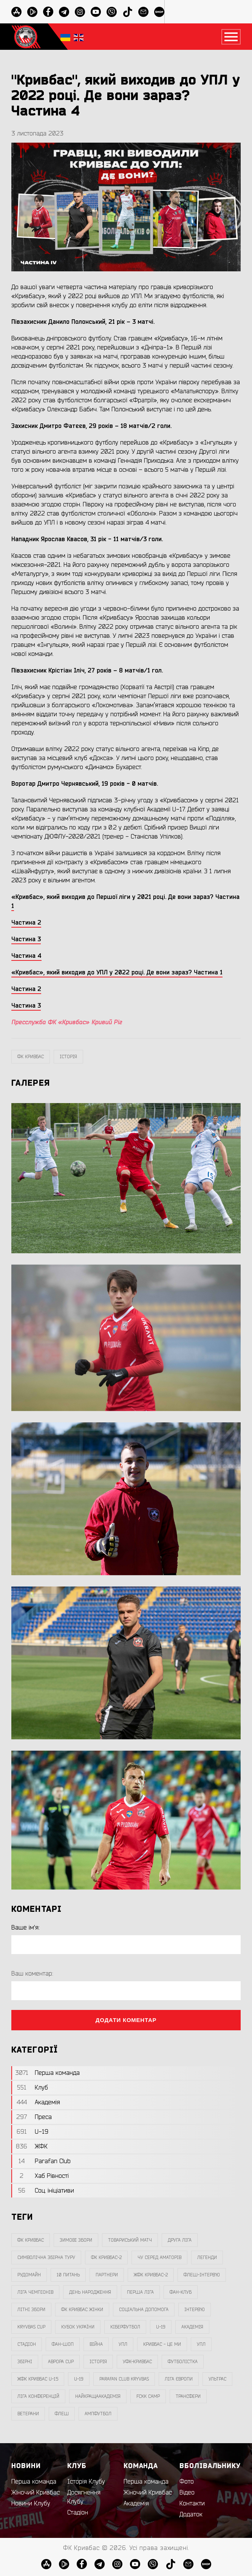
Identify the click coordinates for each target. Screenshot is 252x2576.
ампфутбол (98, 2413)
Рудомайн (29, 2274)
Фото (186, 2481)
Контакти (192, 2503)
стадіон (26, 2344)
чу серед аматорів (159, 2257)
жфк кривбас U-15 (37, 2379)
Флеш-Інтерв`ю (202, 2274)
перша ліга (140, 2292)
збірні (24, 2361)
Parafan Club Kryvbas (124, 2379)
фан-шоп (63, 2344)
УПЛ (123, 2344)
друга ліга (180, 2240)
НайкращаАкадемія (98, 2396)
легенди (207, 2257)
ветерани (28, 2413)
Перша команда (33, 2481)
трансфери (188, 2396)
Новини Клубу (30, 2503)
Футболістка (183, 2361)
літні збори (31, 2309)
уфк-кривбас (137, 2361)
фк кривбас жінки (82, 2309)
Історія (68, 1056)
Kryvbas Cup (31, 2327)
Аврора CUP (61, 2361)
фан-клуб (181, 2292)
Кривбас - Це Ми (162, 2344)
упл (201, 2344)
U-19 (160, 2327)
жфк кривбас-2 (151, 2274)
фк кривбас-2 (106, 2257)
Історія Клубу (86, 2481)
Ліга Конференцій (38, 2396)
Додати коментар (126, 2020)
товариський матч (130, 2240)
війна (96, 2344)
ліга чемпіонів (35, 2292)
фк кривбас (30, 1056)
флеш (62, 2413)
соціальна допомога (144, 2309)
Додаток (191, 2514)
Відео (187, 2492)
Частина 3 (26, 1005)
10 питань (68, 2274)
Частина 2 (26, 989)
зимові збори (76, 2240)
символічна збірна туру (46, 2257)
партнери (107, 2274)
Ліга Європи (179, 2379)
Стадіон (77, 2512)
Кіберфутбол (125, 2327)
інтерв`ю (194, 2309)
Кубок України (77, 2327)
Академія (192, 2327)
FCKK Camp (148, 2396)
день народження (90, 2292)
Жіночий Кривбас (35, 2492)
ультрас (217, 2379)
